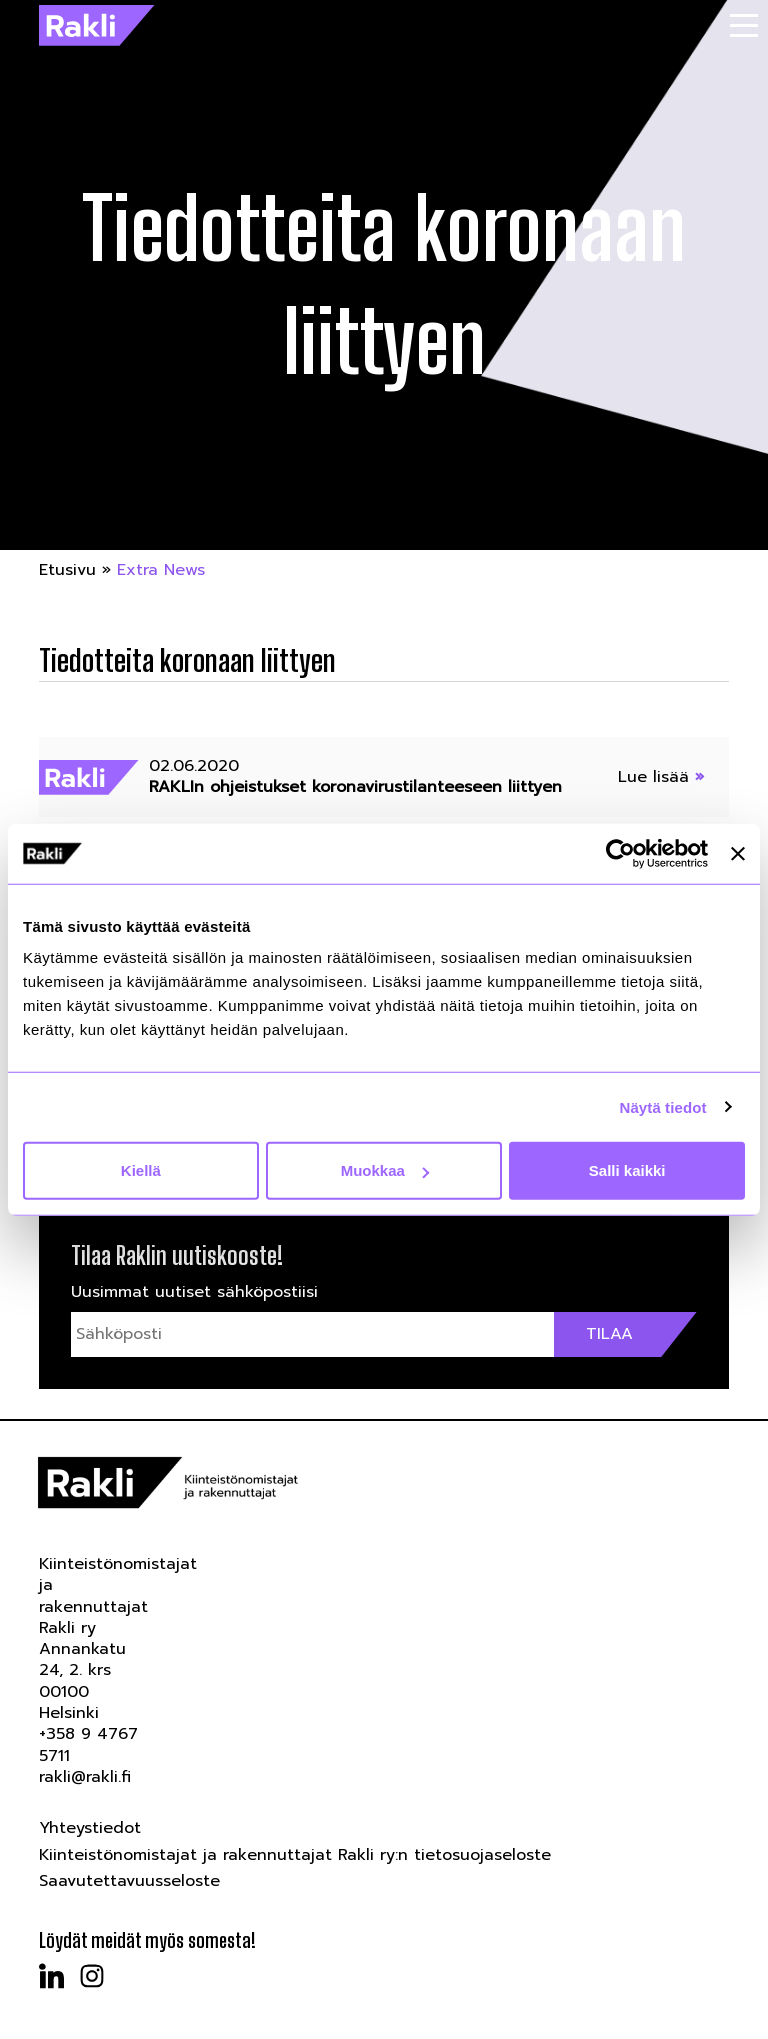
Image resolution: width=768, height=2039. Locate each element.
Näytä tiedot (663, 1106)
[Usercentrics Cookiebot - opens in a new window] (620, 853)
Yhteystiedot (90, 1828)
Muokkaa (385, 1170)
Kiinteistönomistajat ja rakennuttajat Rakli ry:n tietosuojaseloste (295, 1855)
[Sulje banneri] (738, 853)
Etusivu (67, 570)
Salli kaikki (627, 1170)
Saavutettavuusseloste (129, 1881)
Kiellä (141, 1170)
